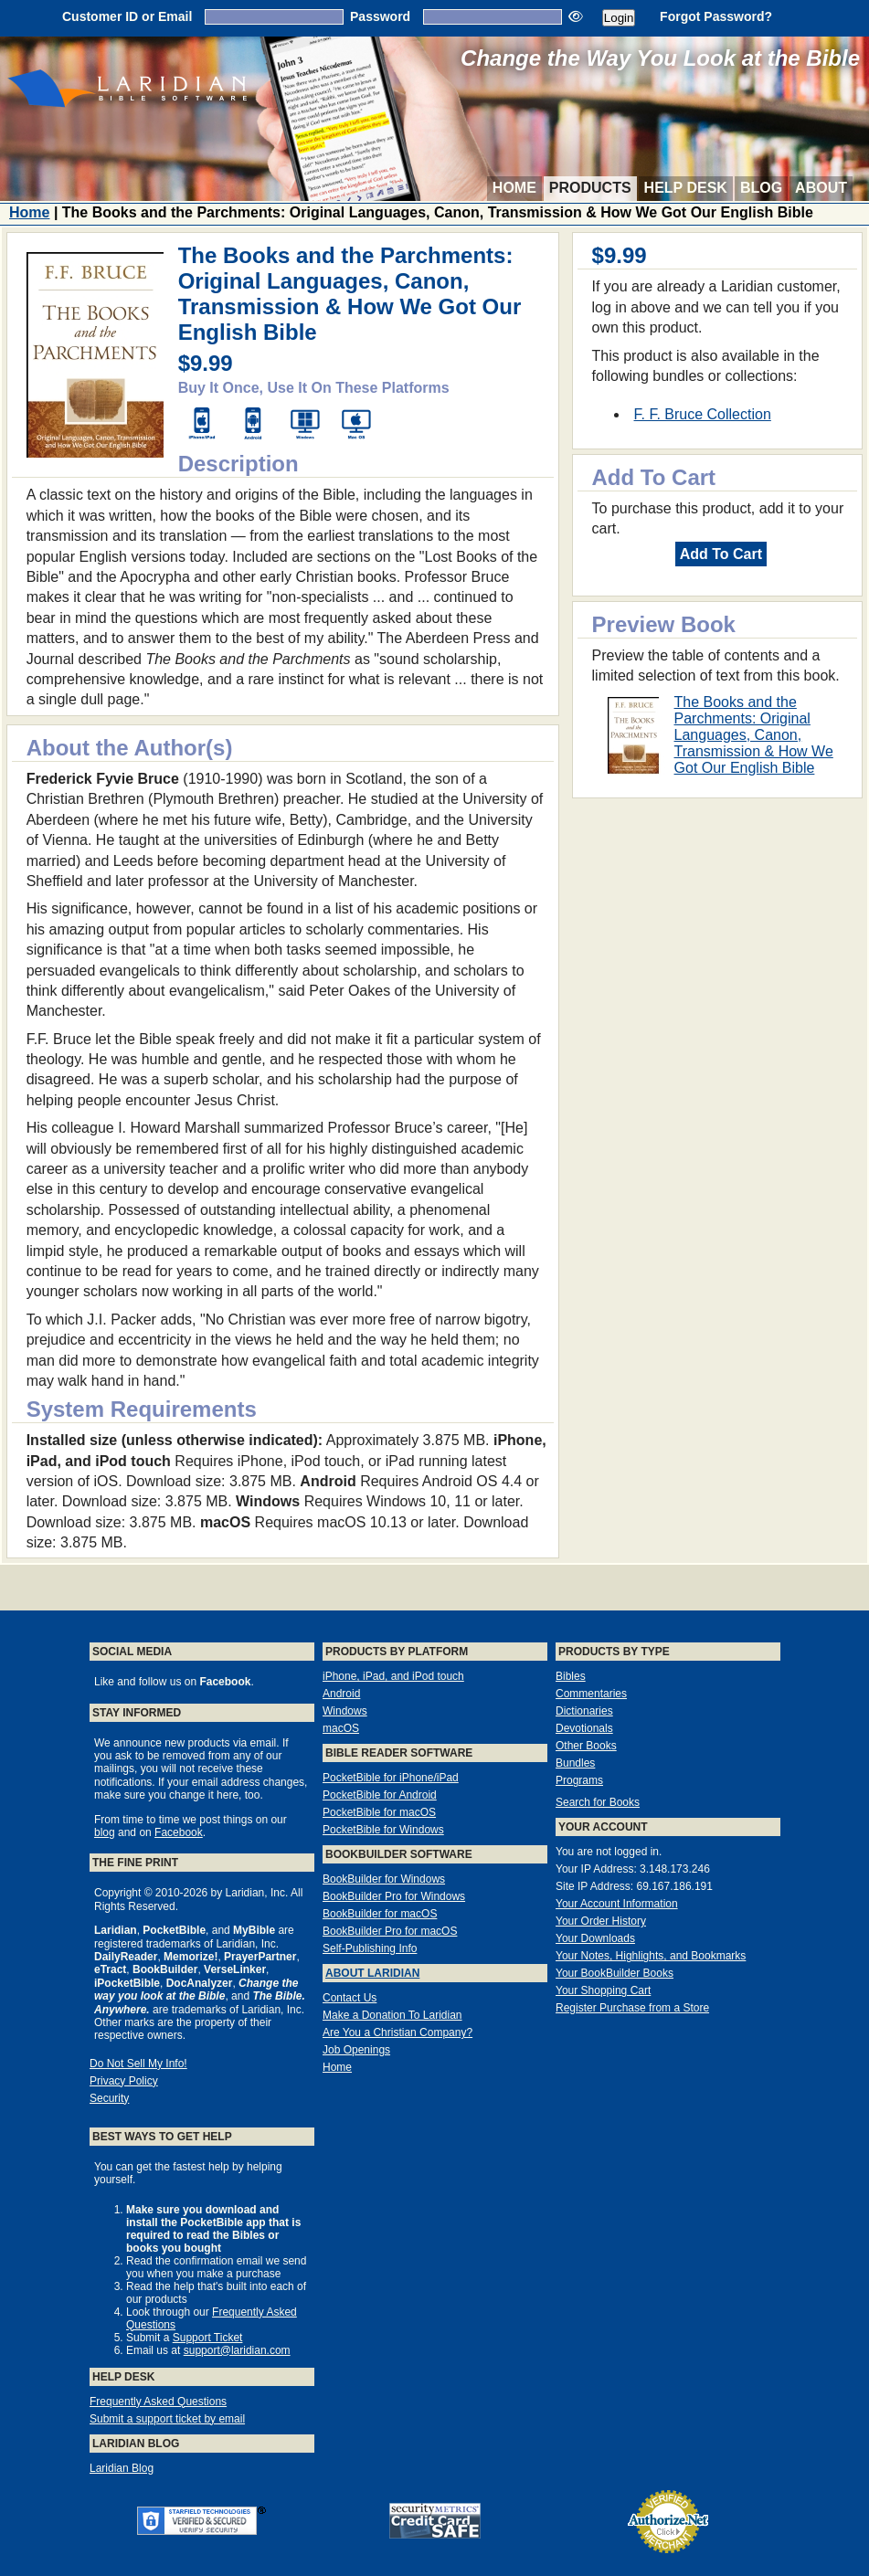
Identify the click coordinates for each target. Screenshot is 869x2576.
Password (380, 16)
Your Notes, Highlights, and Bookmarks (651, 1955)
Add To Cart (721, 554)
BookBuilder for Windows (384, 1879)
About (821, 187)
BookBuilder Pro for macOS (390, 1931)
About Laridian (372, 1973)
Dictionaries (584, 1711)
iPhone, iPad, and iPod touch (393, 1676)
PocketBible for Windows (383, 1829)
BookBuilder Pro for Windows (394, 1896)
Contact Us (349, 1997)
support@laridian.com (237, 2350)
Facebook (178, 1832)
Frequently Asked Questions (158, 2401)
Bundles (575, 1763)
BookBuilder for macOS (380, 1913)
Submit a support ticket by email (167, 2418)
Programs (579, 1780)
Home (514, 187)
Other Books (586, 1745)
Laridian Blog (122, 2468)
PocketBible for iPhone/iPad (391, 1777)
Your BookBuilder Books (614, 1973)
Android (341, 1693)
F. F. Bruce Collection (702, 414)
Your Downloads (595, 1938)
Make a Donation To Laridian (392, 2015)
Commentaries (591, 1693)
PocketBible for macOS (379, 1812)
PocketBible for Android (380, 1795)
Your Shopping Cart (603, 1990)
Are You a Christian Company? (397, 2032)
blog (104, 1832)
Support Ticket (208, 2337)
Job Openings (356, 2049)
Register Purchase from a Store (632, 2007)
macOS (341, 1728)
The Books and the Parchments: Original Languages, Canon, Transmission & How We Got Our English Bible (753, 735)
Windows (345, 1711)
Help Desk (685, 187)
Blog (761, 187)
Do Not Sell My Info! (138, 2063)
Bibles (571, 1676)
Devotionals (584, 1728)
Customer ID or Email (127, 16)
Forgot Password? (716, 16)
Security (109, 2098)
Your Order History (601, 1921)
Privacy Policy (124, 2081)
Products (590, 187)
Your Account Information (617, 1903)
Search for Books (598, 1802)
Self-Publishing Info (370, 1948)
